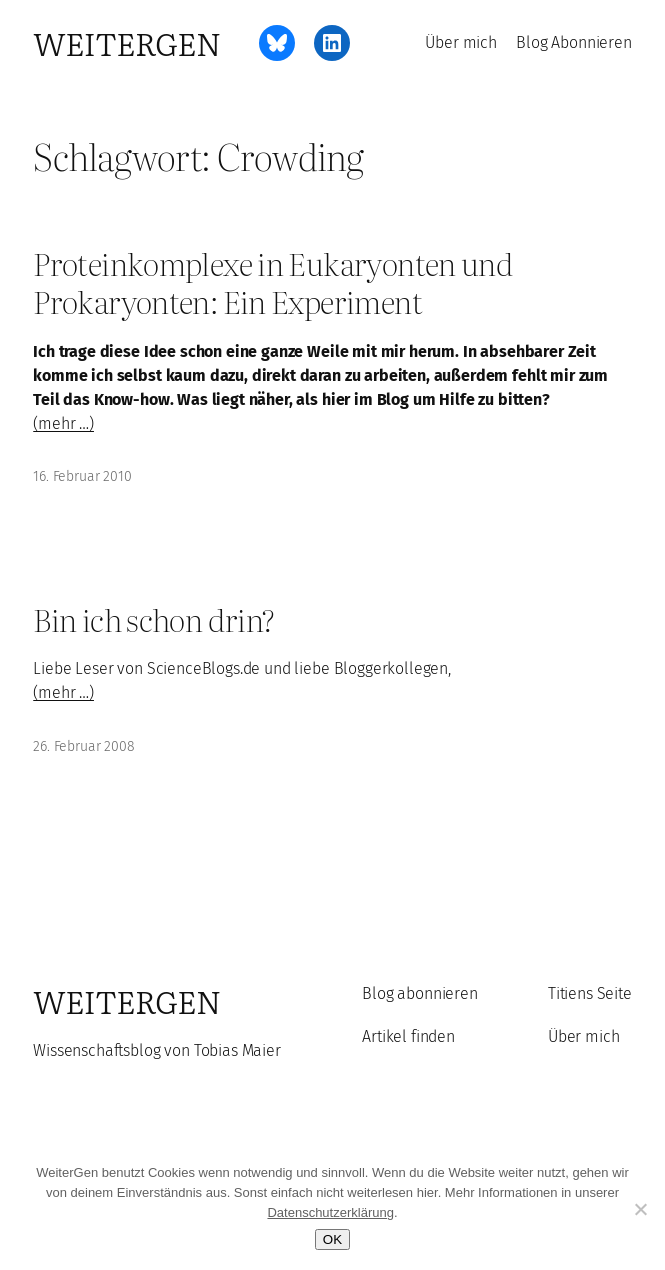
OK (332, 1239)
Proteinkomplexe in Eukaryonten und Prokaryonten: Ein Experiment (273, 282)
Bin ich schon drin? (153, 619)
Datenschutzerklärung (330, 1212)
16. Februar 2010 (82, 476)
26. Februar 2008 (83, 746)
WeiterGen (126, 43)
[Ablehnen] (640, 1209)
